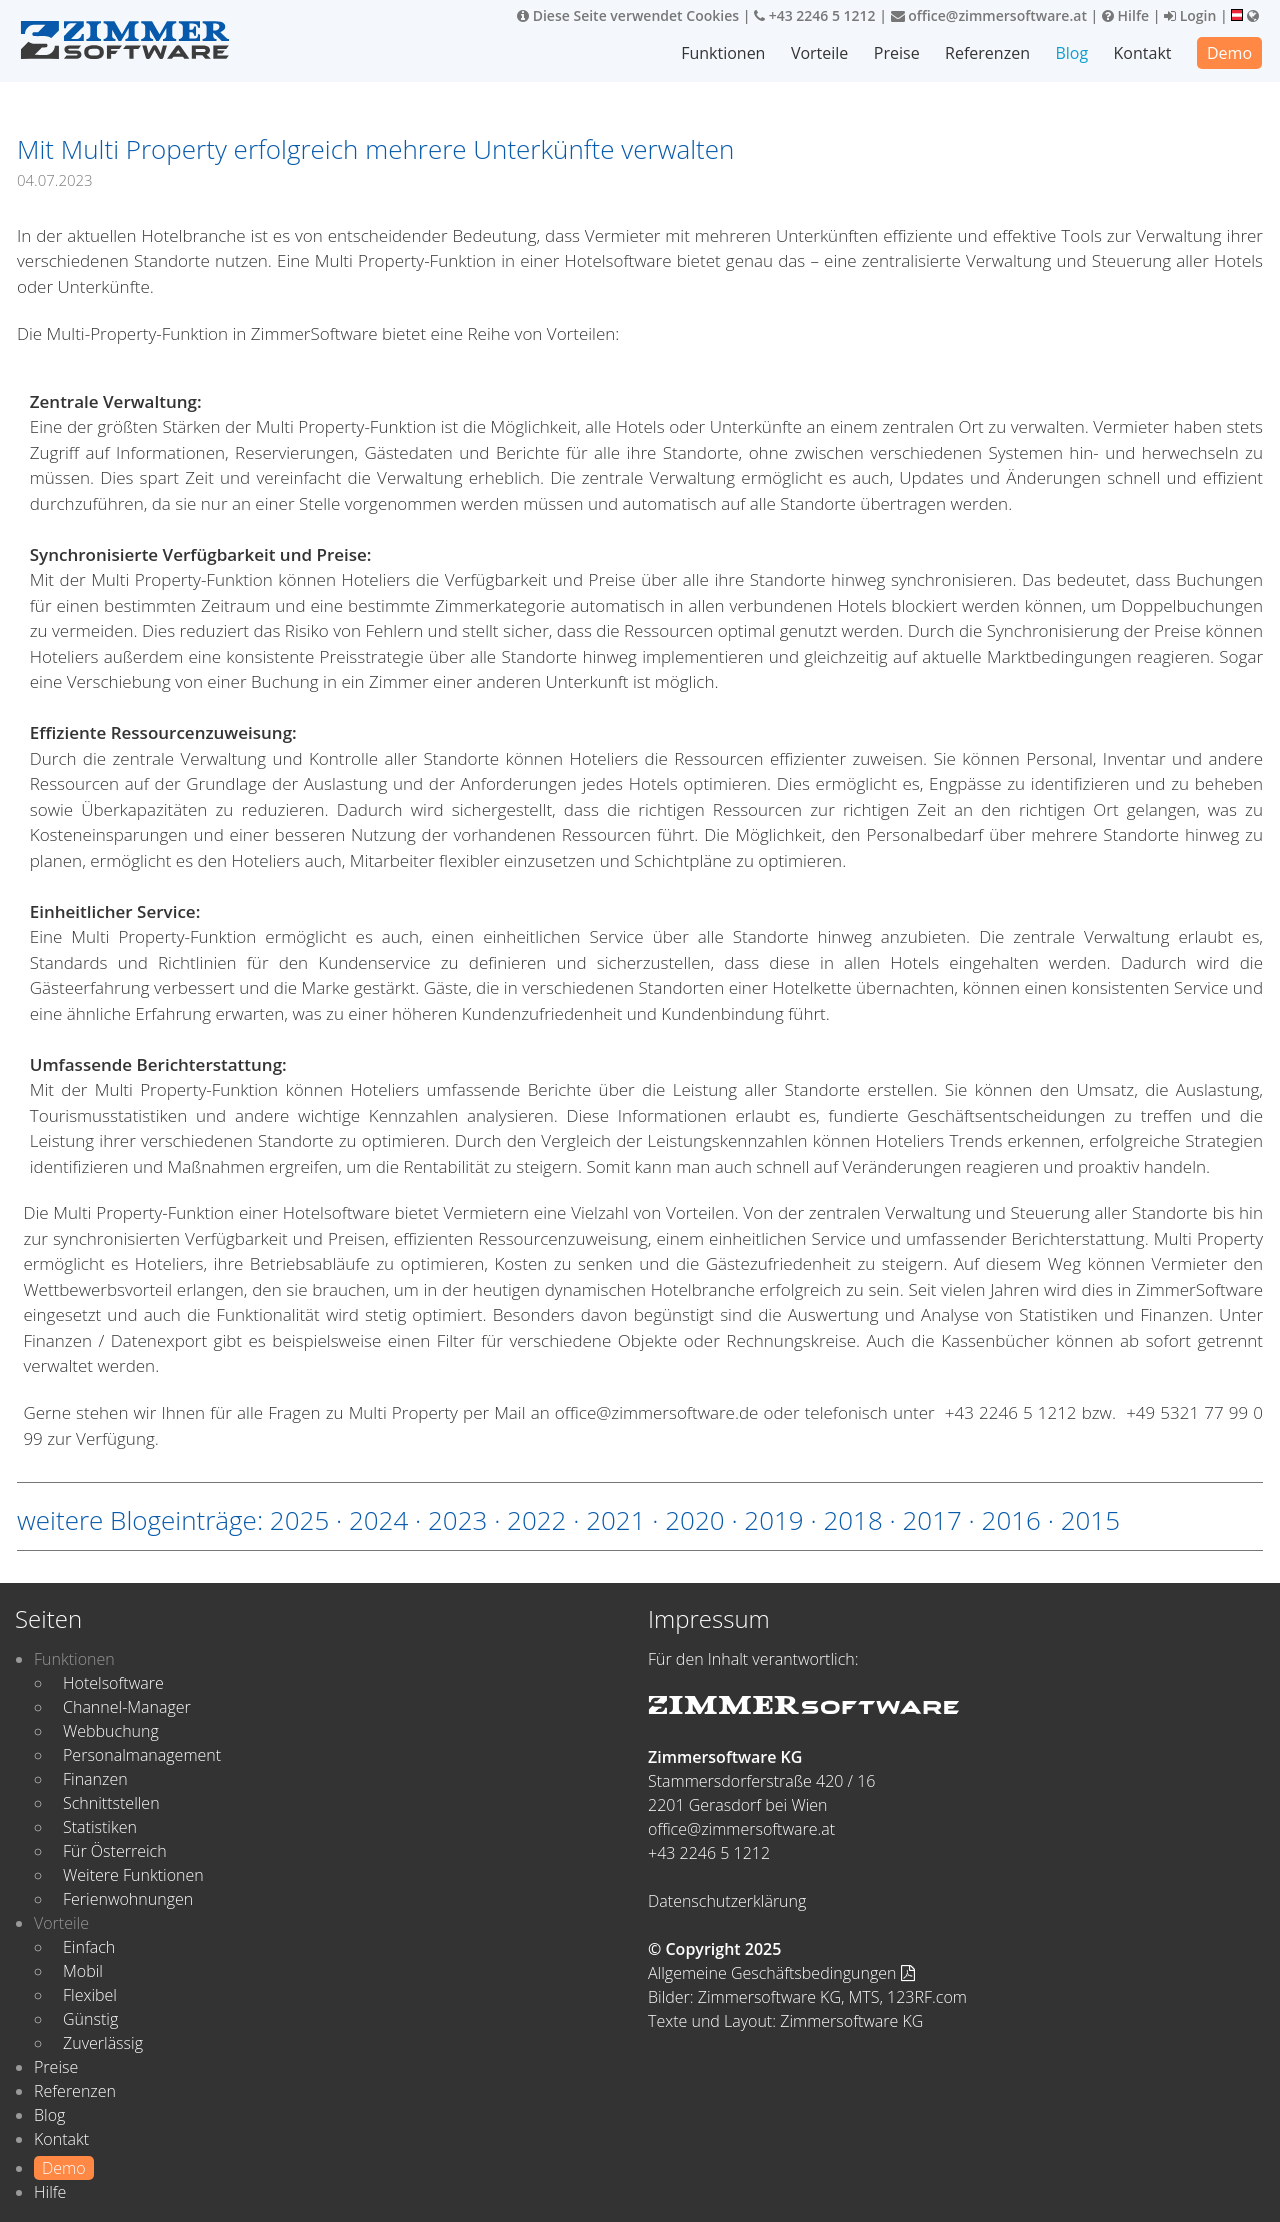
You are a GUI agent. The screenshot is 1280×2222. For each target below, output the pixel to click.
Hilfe (1125, 15)
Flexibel (90, 1995)
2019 (773, 1520)
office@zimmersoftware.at (989, 15)
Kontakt (1143, 53)
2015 (1090, 1520)
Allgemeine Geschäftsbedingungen (781, 1973)
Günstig (90, 2019)
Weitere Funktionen (133, 1875)
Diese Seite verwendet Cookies (628, 15)
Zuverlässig (103, 2043)
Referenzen (987, 53)
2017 (931, 1520)
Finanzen (95, 1779)
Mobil (83, 1971)
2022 (536, 1520)
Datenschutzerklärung (727, 1901)
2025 (299, 1520)
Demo (1229, 53)
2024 (378, 1520)
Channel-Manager (127, 1707)
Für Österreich (115, 1851)
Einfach (89, 1947)
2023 (457, 1520)
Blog (1071, 53)
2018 (852, 1520)
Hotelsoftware (113, 1683)
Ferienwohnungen (128, 1899)
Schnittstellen (111, 1803)
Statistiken (100, 1827)
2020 (694, 1520)
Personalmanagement (142, 1755)
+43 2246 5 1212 (815, 15)
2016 (1011, 1520)
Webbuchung (111, 1731)
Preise (897, 53)
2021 (615, 1520)
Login (1190, 15)
